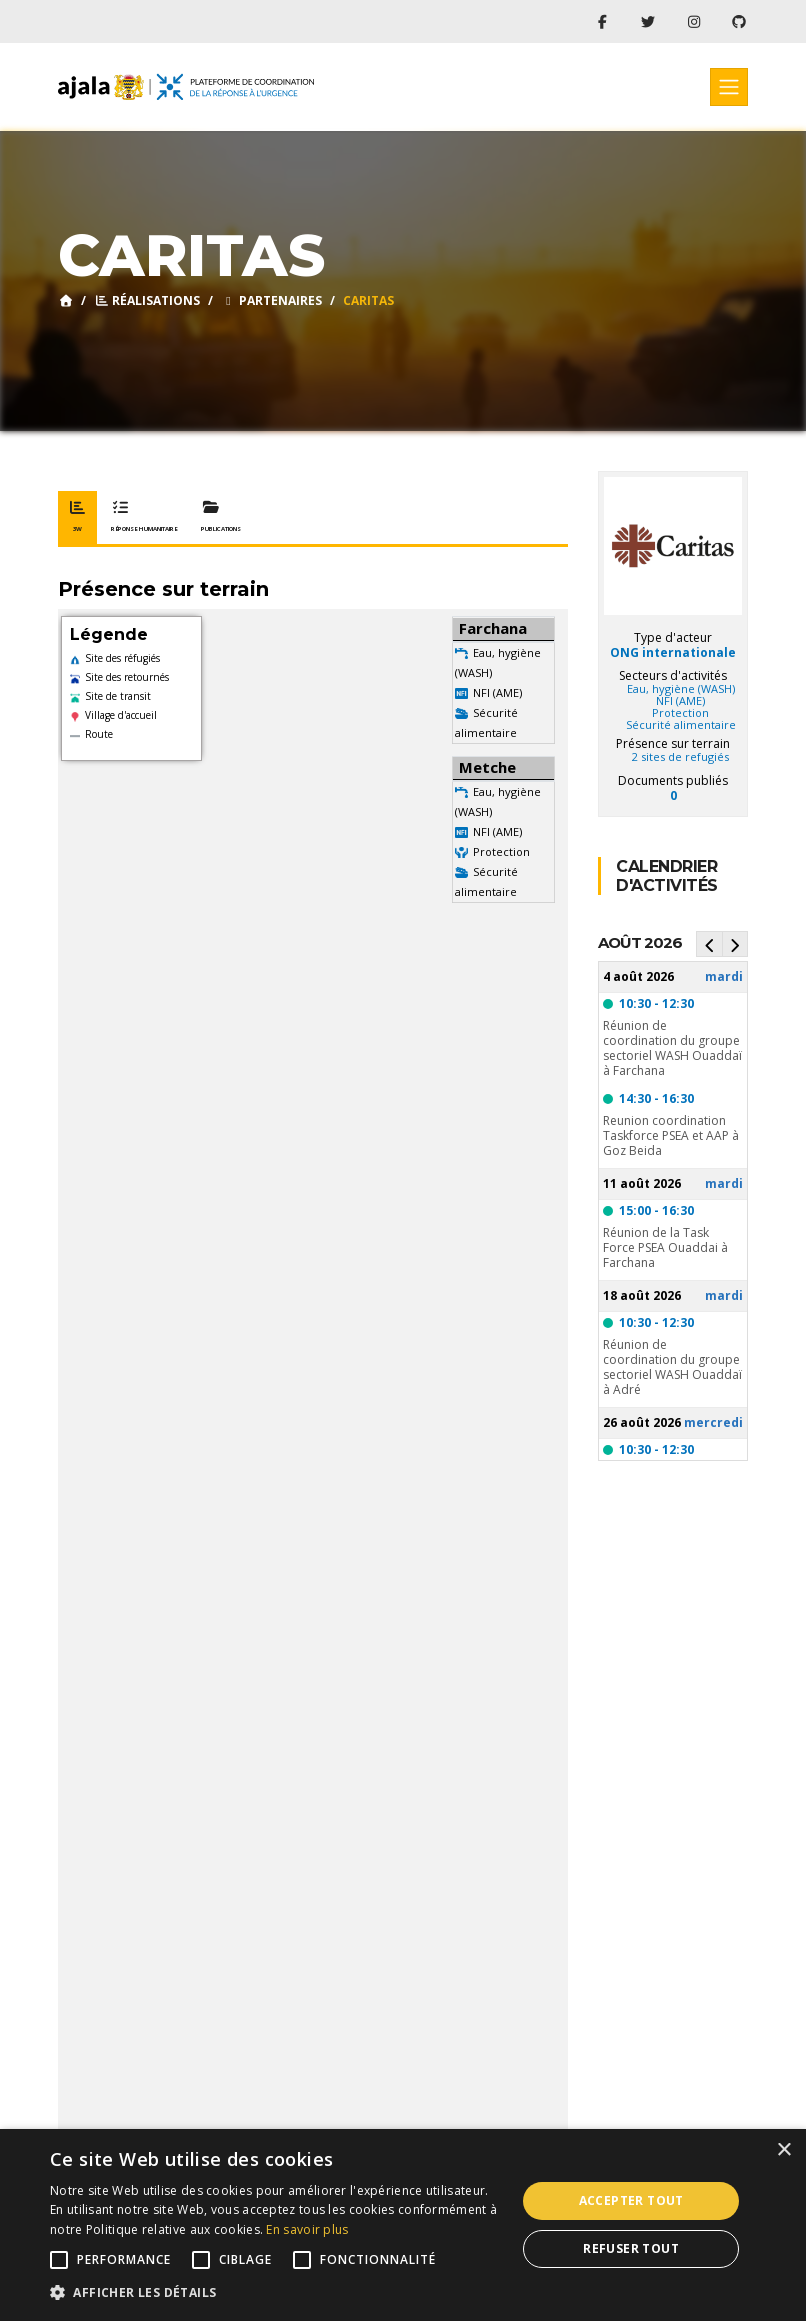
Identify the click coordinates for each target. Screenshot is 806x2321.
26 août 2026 (642, 1422)
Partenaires (271, 300)
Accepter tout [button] (631, 2200)
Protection (501, 851)
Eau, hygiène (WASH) (681, 689)
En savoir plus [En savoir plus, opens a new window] (307, 2229)
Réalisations (147, 300)
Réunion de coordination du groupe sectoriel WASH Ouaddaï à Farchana (672, 1048)
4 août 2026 (638, 976)
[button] (276, 2293)
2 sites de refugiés (680, 757)
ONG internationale (673, 652)
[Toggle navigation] (729, 87)
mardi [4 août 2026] (724, 976)
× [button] (783, 2150)
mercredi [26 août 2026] (713, 1422)
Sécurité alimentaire (681, 725)
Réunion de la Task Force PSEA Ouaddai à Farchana (665, 1247)
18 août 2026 (642, 1295)
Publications (221, 517)
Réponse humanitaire (144, 517)
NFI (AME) (497, 692)
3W (77, 517)
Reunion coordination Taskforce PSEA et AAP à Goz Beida (671, 1135)
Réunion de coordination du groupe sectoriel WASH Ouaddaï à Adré (672, 1367)
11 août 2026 (642, 1183)
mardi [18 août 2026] (724, 1295)
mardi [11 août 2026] (724, 1183)
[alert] (403, 2225)
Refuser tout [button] (631, 2248)
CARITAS (368, 300)
